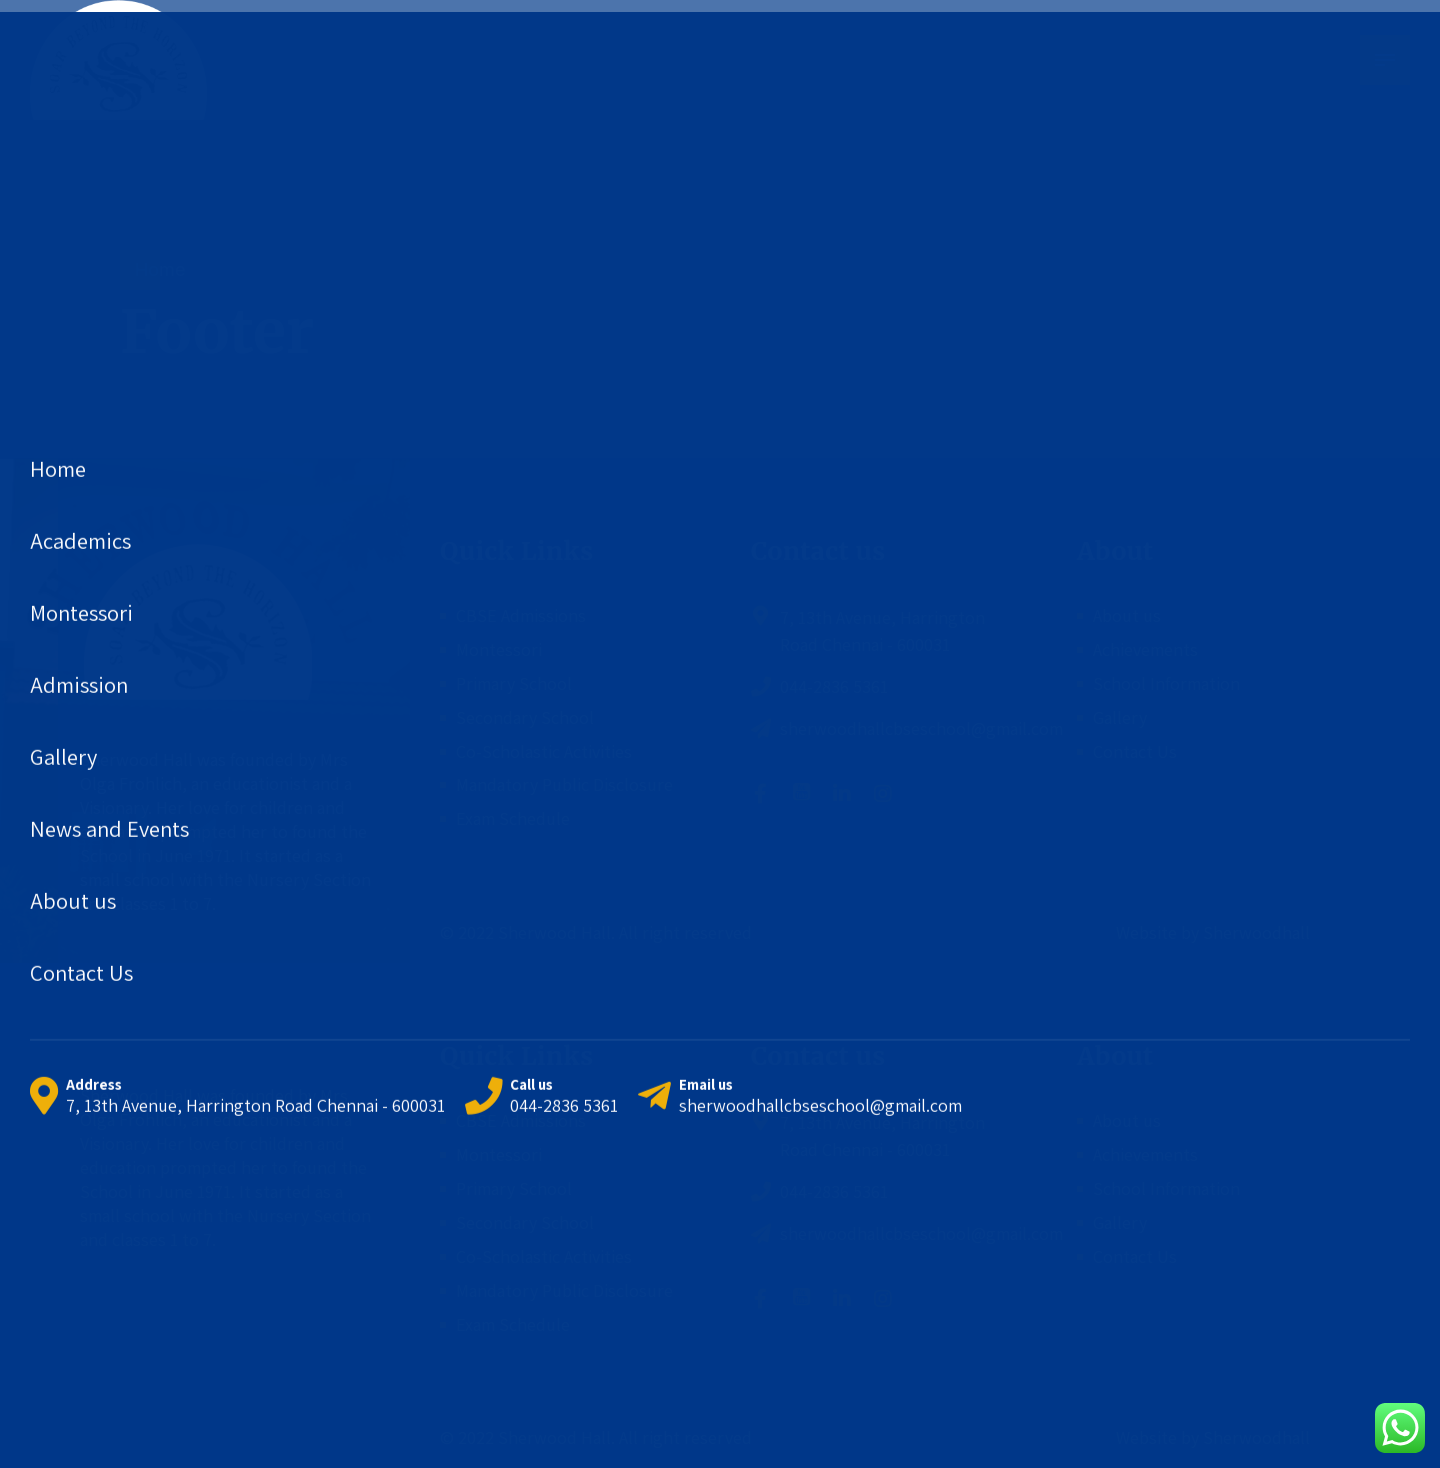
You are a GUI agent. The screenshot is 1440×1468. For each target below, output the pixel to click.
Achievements (1145, 649)
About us (1127, 615)
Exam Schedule (513, 818)
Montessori (499, 649)
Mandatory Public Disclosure (564, 784)
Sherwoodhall (1254, 932)
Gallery (1120, 717)
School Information (1166, 683)
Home (160, 269)
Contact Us (1135, 751)
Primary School (514, 683)
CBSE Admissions (521, 615)
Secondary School (525, 717)
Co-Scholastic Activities (544, 751)
